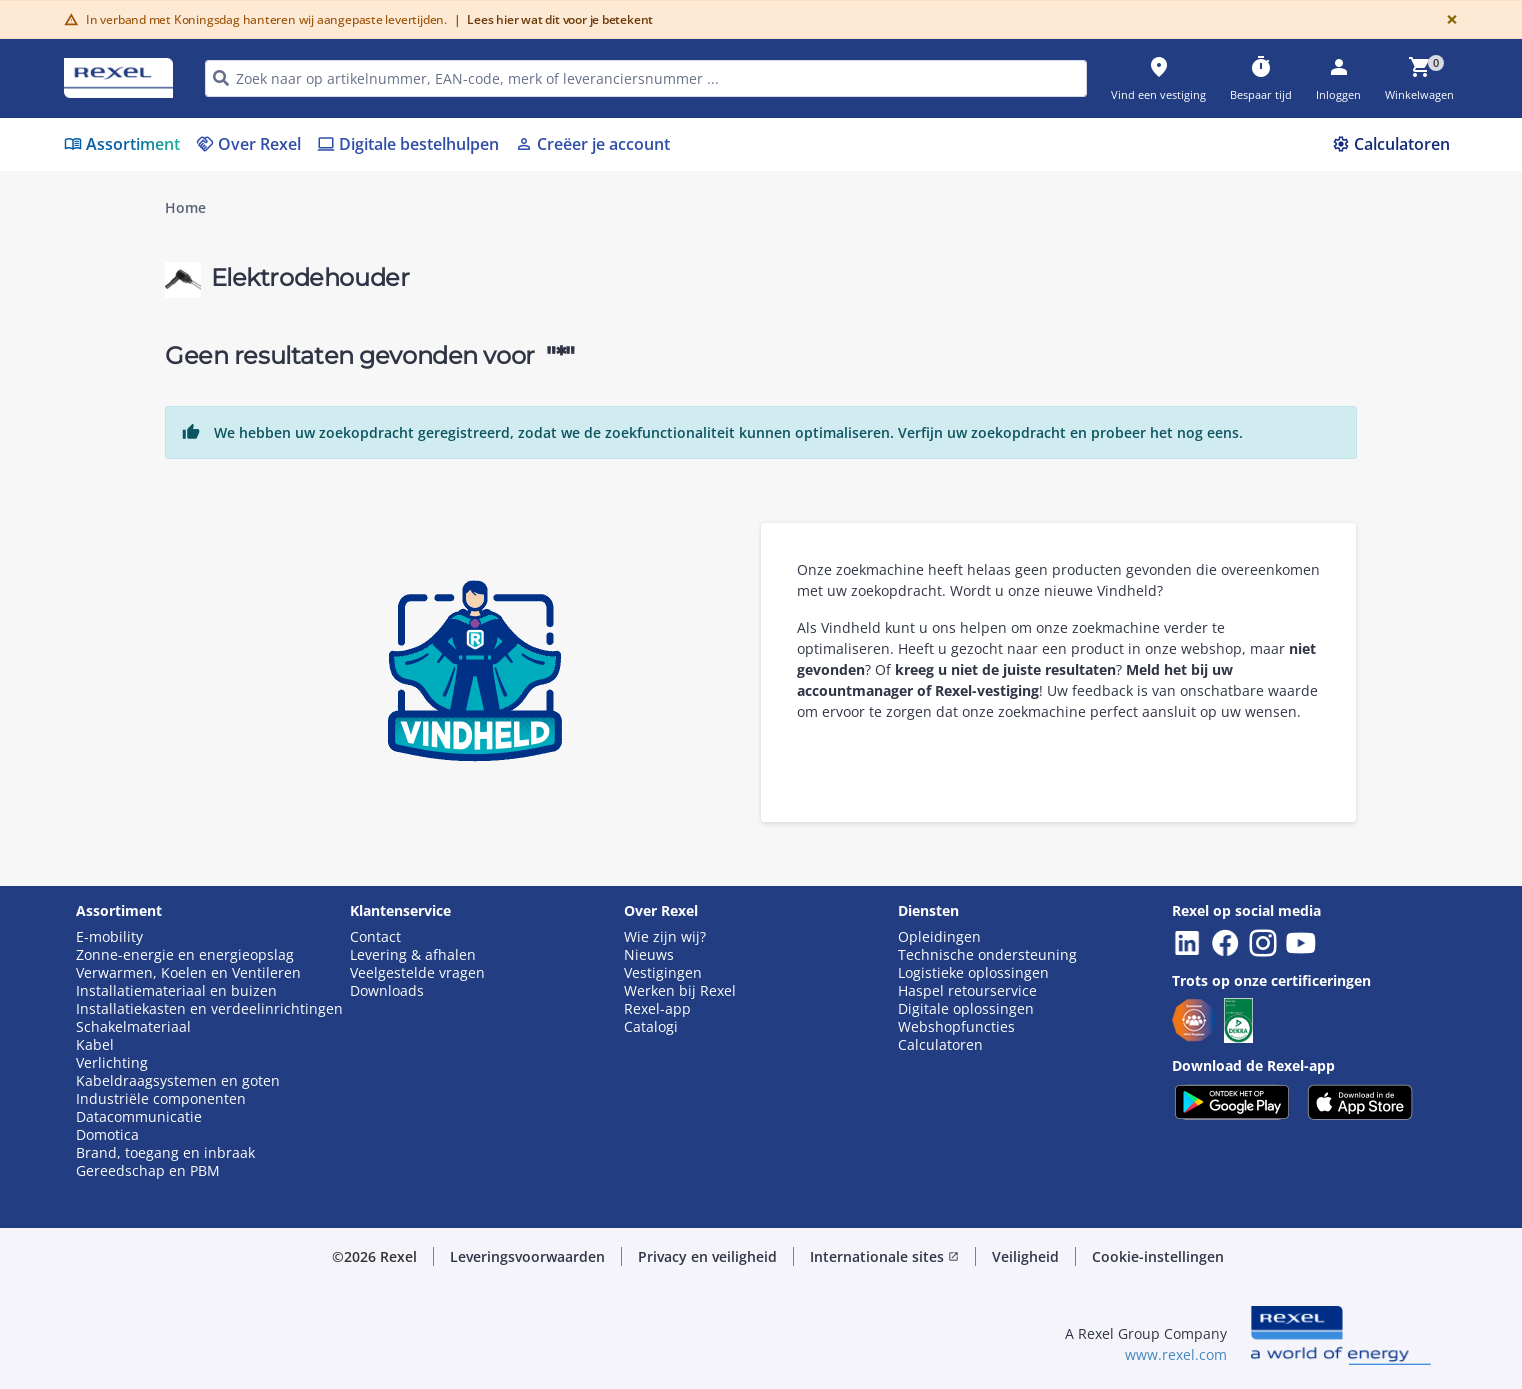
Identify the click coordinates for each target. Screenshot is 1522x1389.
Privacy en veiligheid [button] (707, 1256)
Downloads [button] (387, 991)
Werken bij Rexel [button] (680, 991)
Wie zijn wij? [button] (665, 937)
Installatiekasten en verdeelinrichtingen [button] (209, 1009)
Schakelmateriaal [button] (133, 1027)
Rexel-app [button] (657, 1009)
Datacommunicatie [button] (139, 1117)
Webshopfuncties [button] (956, 1027)
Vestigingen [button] (663, 973)
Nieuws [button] (649, 955)
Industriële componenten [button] (161, 1099)
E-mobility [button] (109, 937)
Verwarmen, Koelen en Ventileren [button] (188, 973)
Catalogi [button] (651, 1027)
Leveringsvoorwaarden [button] (527, 1256)
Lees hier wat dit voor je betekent (553, 19)
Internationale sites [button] (884, 1256)
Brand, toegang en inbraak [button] (165, 1153)
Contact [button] (375, 937)
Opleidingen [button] (939, 937)
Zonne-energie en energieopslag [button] (185, 955)
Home (185, 208)
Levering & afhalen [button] (413, 955)
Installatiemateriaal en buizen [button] (176, 991)
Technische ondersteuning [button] (987, 955)
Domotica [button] (107, 1135)
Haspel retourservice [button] (967, 991)
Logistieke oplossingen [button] (973, 973)
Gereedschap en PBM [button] (148, 1171)
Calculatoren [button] (940, 1045)
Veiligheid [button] (1025, 1256)
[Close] (1448, 19)
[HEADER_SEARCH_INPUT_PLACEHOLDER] (646, 78)
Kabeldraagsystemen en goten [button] (178, 1081)
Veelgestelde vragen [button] (417, 973)
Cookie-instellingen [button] (1158, 1256)
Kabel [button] (95, 1045)
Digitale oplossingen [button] (966, 1009)
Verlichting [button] (112, 1063)
